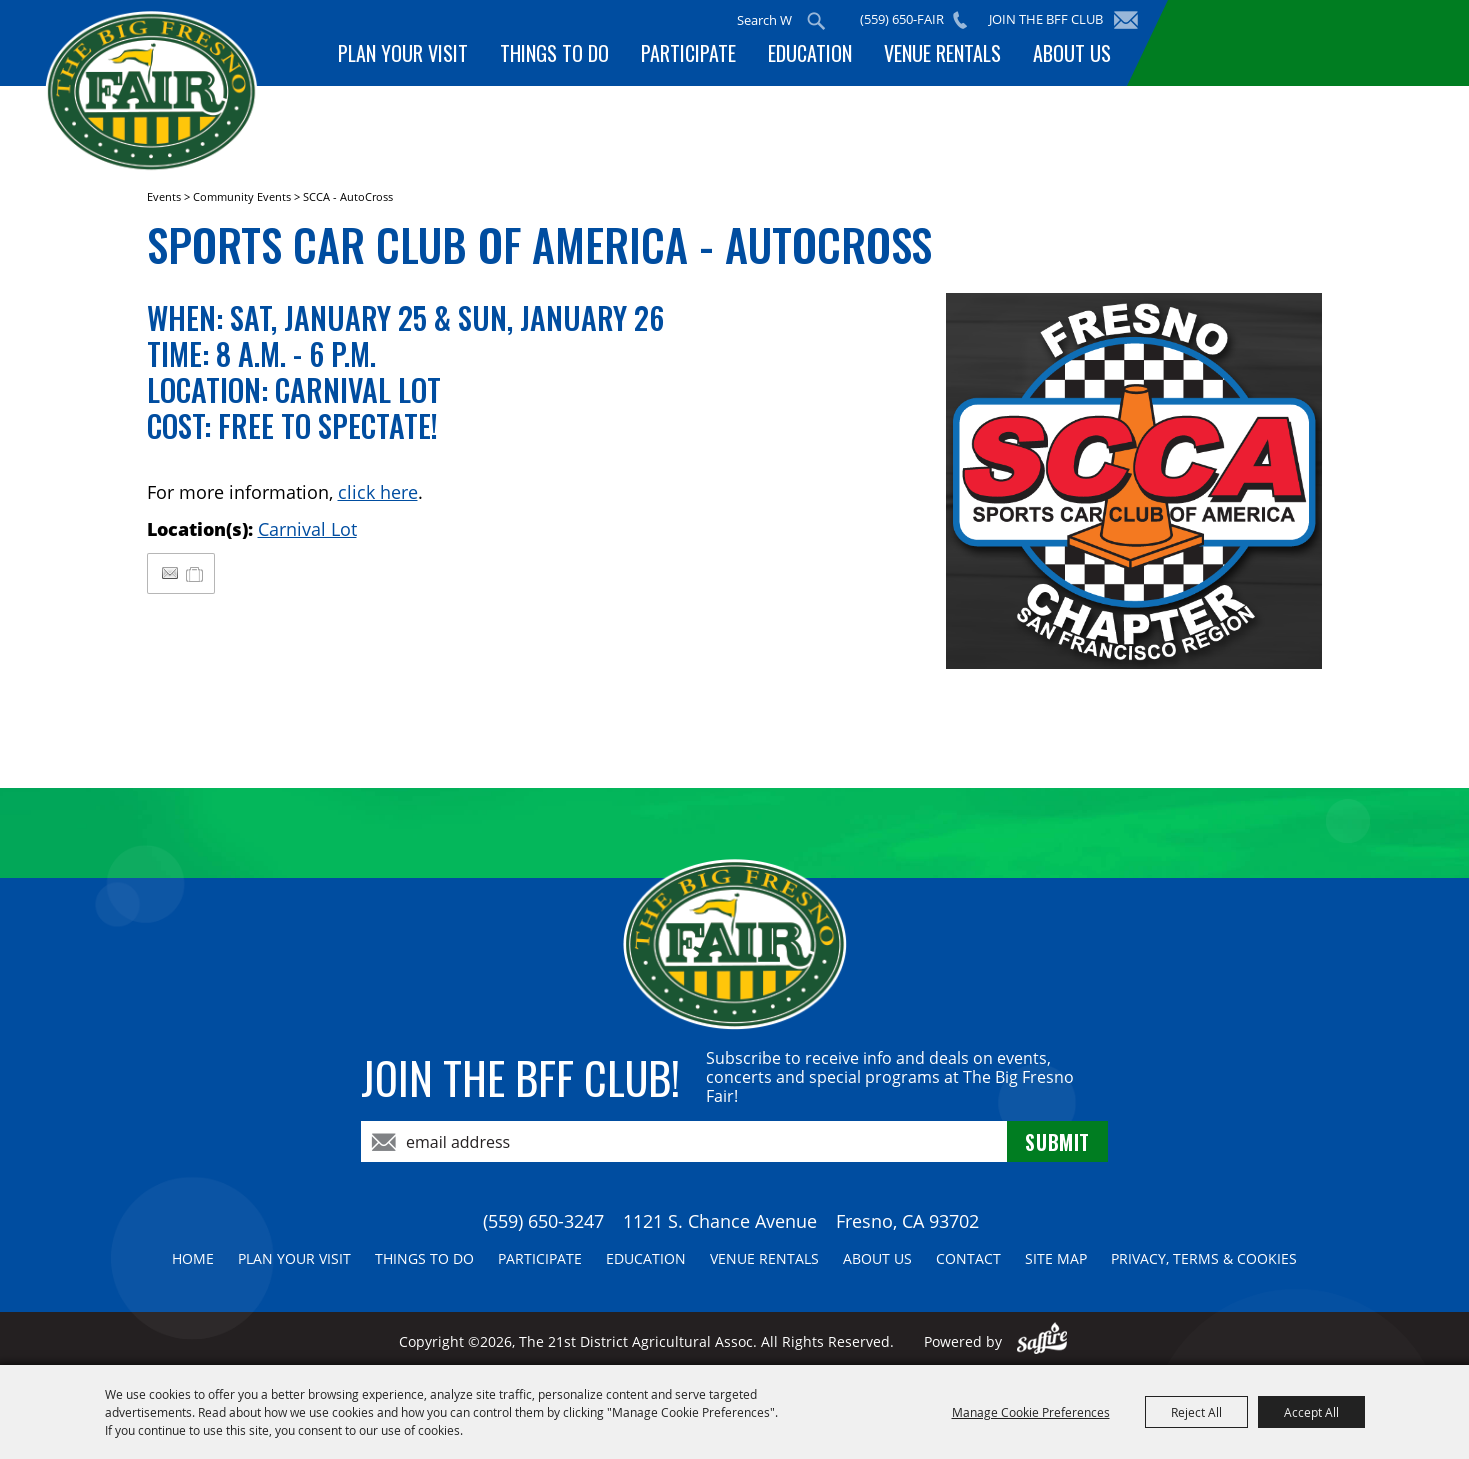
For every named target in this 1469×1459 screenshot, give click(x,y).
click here (378, 492)
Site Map (1056, 1258)
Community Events (242, 196)
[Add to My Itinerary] (195, 573)
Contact (968, 1258)
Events (164, 196)
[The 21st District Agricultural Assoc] (163, 98)
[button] (1134, 481)
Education (810, 53)
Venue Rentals (942, 53)
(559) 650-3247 (543, 1221)
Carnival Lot (307, 529)
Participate (688, 53)
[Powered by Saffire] (1042, 1341)
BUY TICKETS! (1294, 42)
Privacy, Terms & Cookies (1204, 1258)
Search (818, 21)
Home (193, 1258)
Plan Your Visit (403, 53)
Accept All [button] (1311, 1412)
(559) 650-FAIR (903, 19)
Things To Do (554, 53)
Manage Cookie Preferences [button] (1031, 1412)
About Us (1072, 53)
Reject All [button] (1196, 1412)
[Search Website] (765, 20)
